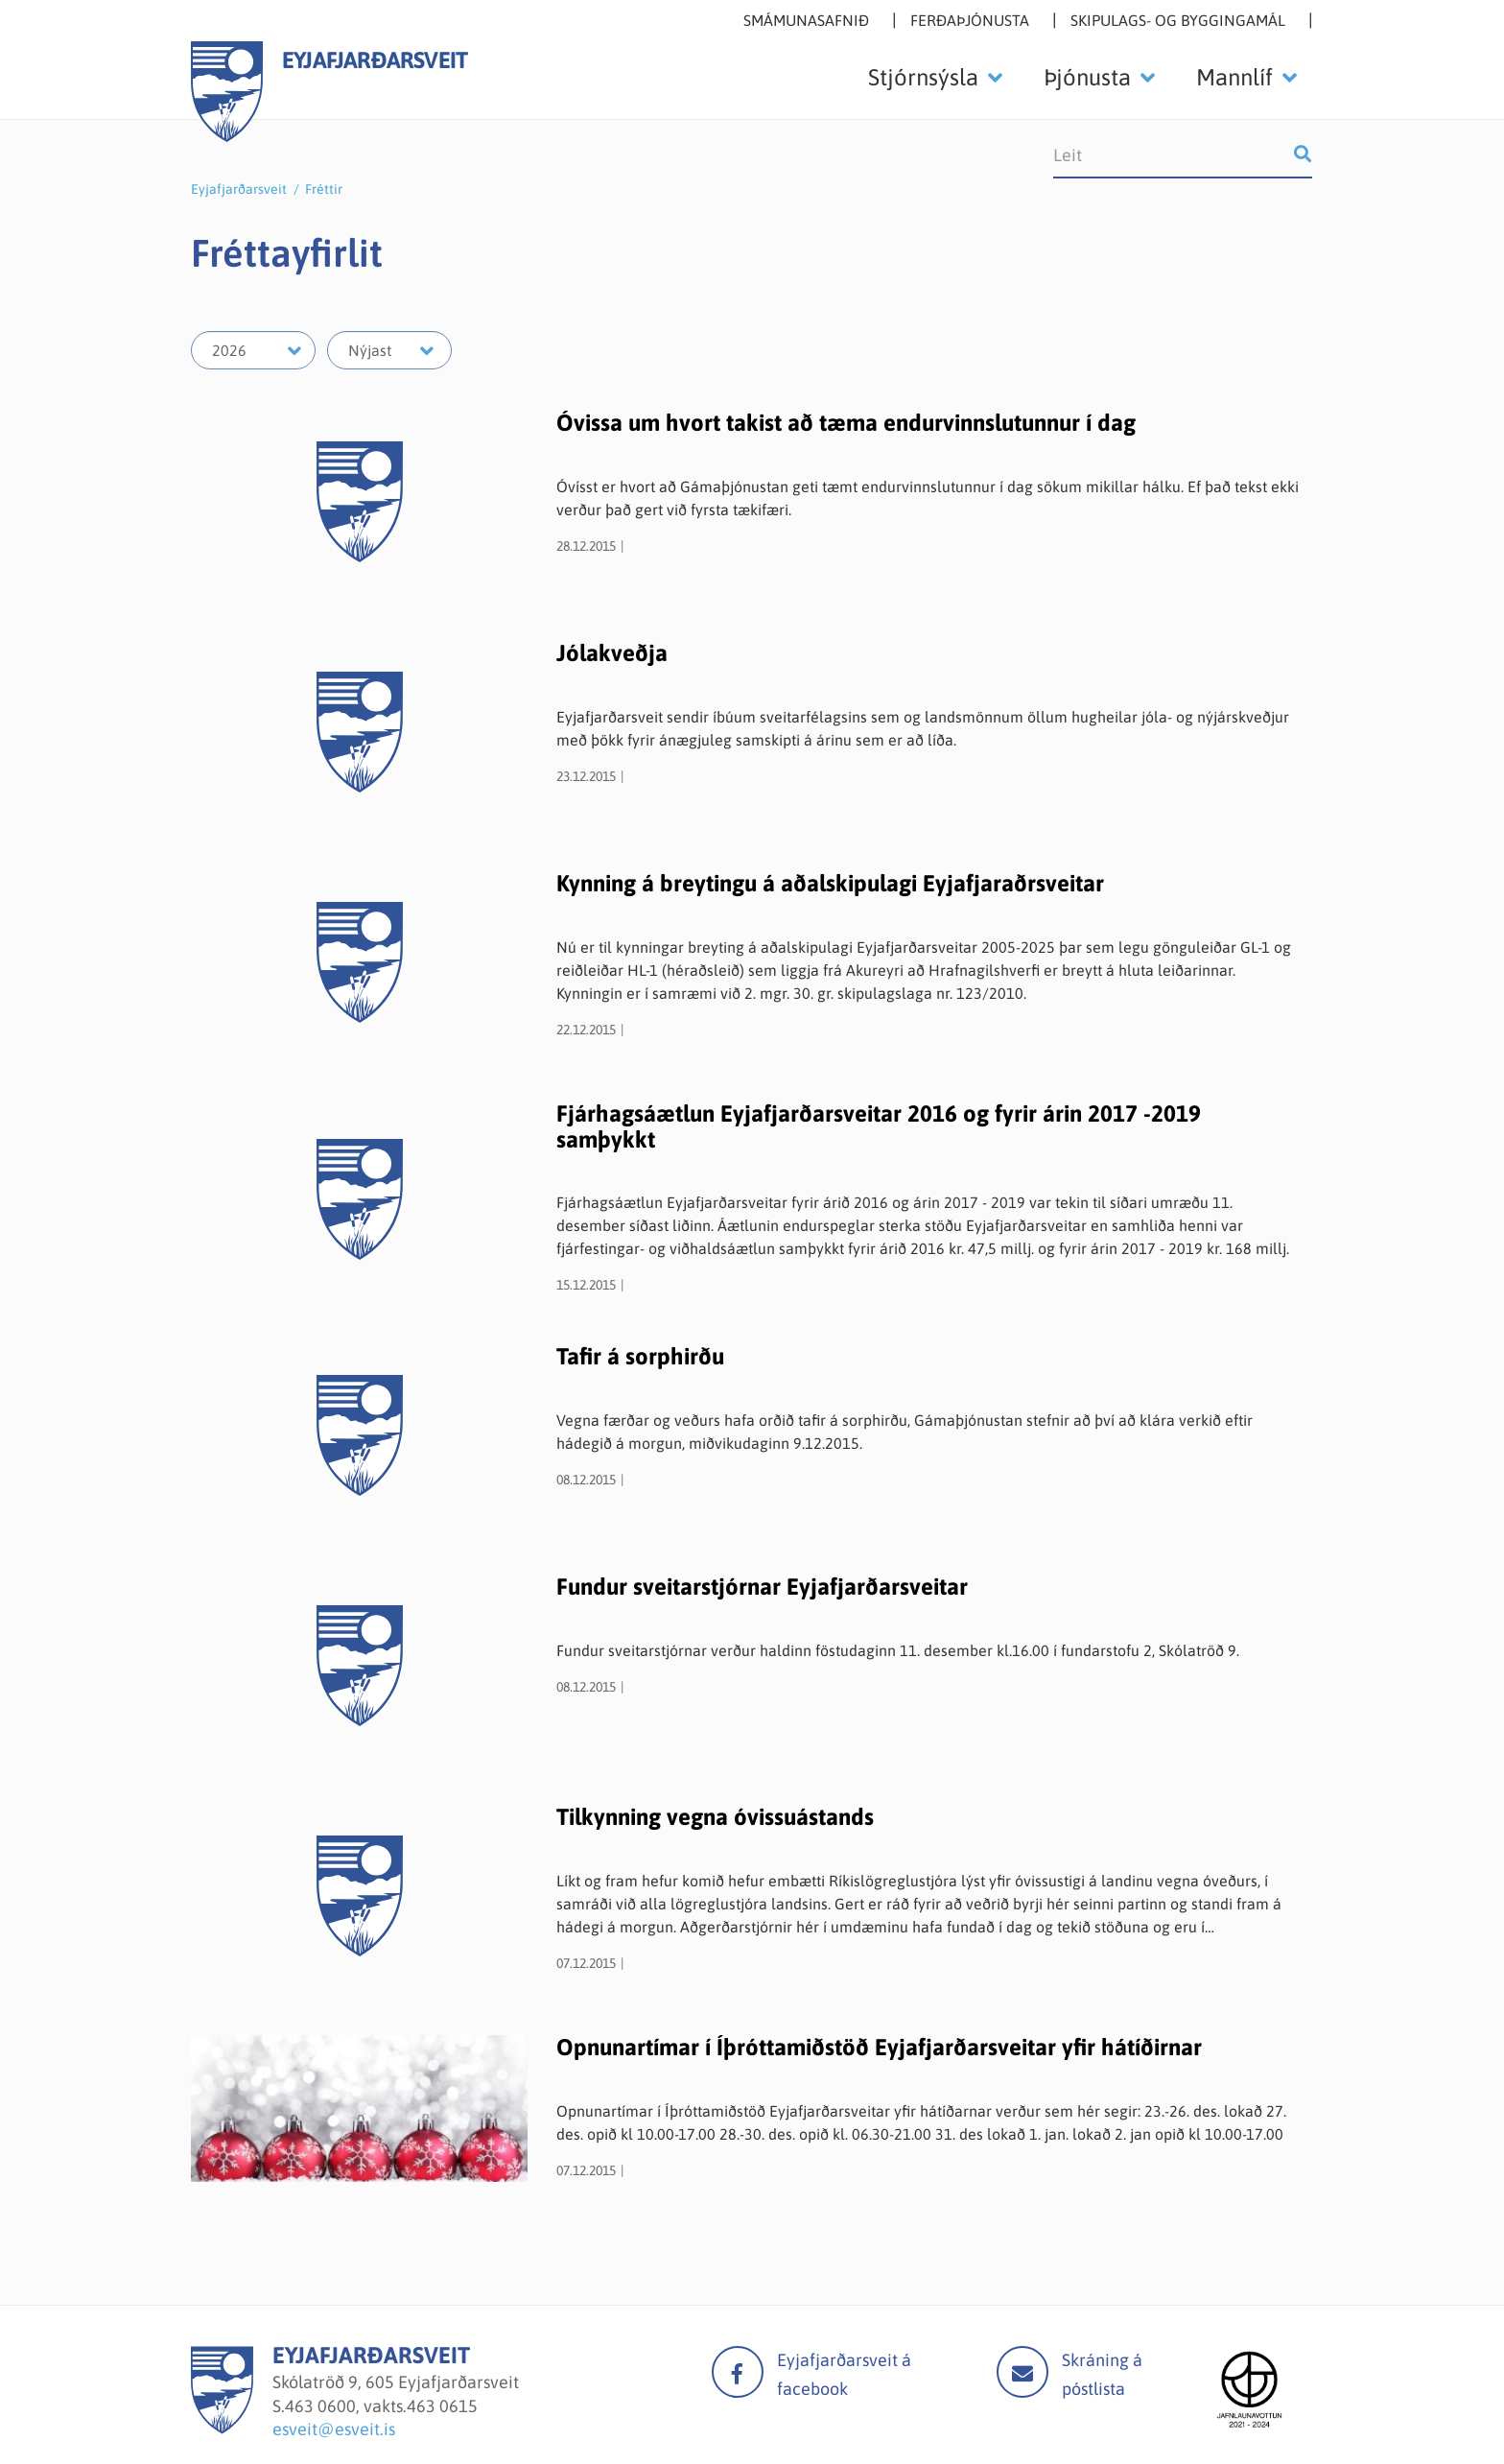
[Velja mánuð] (389, 350)
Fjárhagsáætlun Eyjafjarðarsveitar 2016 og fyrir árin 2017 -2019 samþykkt (878, 1126)
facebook (738, 2372)
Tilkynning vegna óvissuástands (715, 1817)
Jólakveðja (612, 653)
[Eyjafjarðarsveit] (222, 2428)
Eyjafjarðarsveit (239, 189)
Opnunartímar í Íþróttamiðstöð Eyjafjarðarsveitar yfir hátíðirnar (879, 2047)
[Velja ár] (253, 350)
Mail (1022, 2372)
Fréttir (323, 189)
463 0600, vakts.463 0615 (381, 2406)
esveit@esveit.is (333, 2429)
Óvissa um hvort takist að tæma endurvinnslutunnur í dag (846, 423)
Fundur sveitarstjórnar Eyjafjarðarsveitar (762, 1586)
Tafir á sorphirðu (640, 1356)
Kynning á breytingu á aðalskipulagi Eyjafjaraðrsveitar (830, 883)
